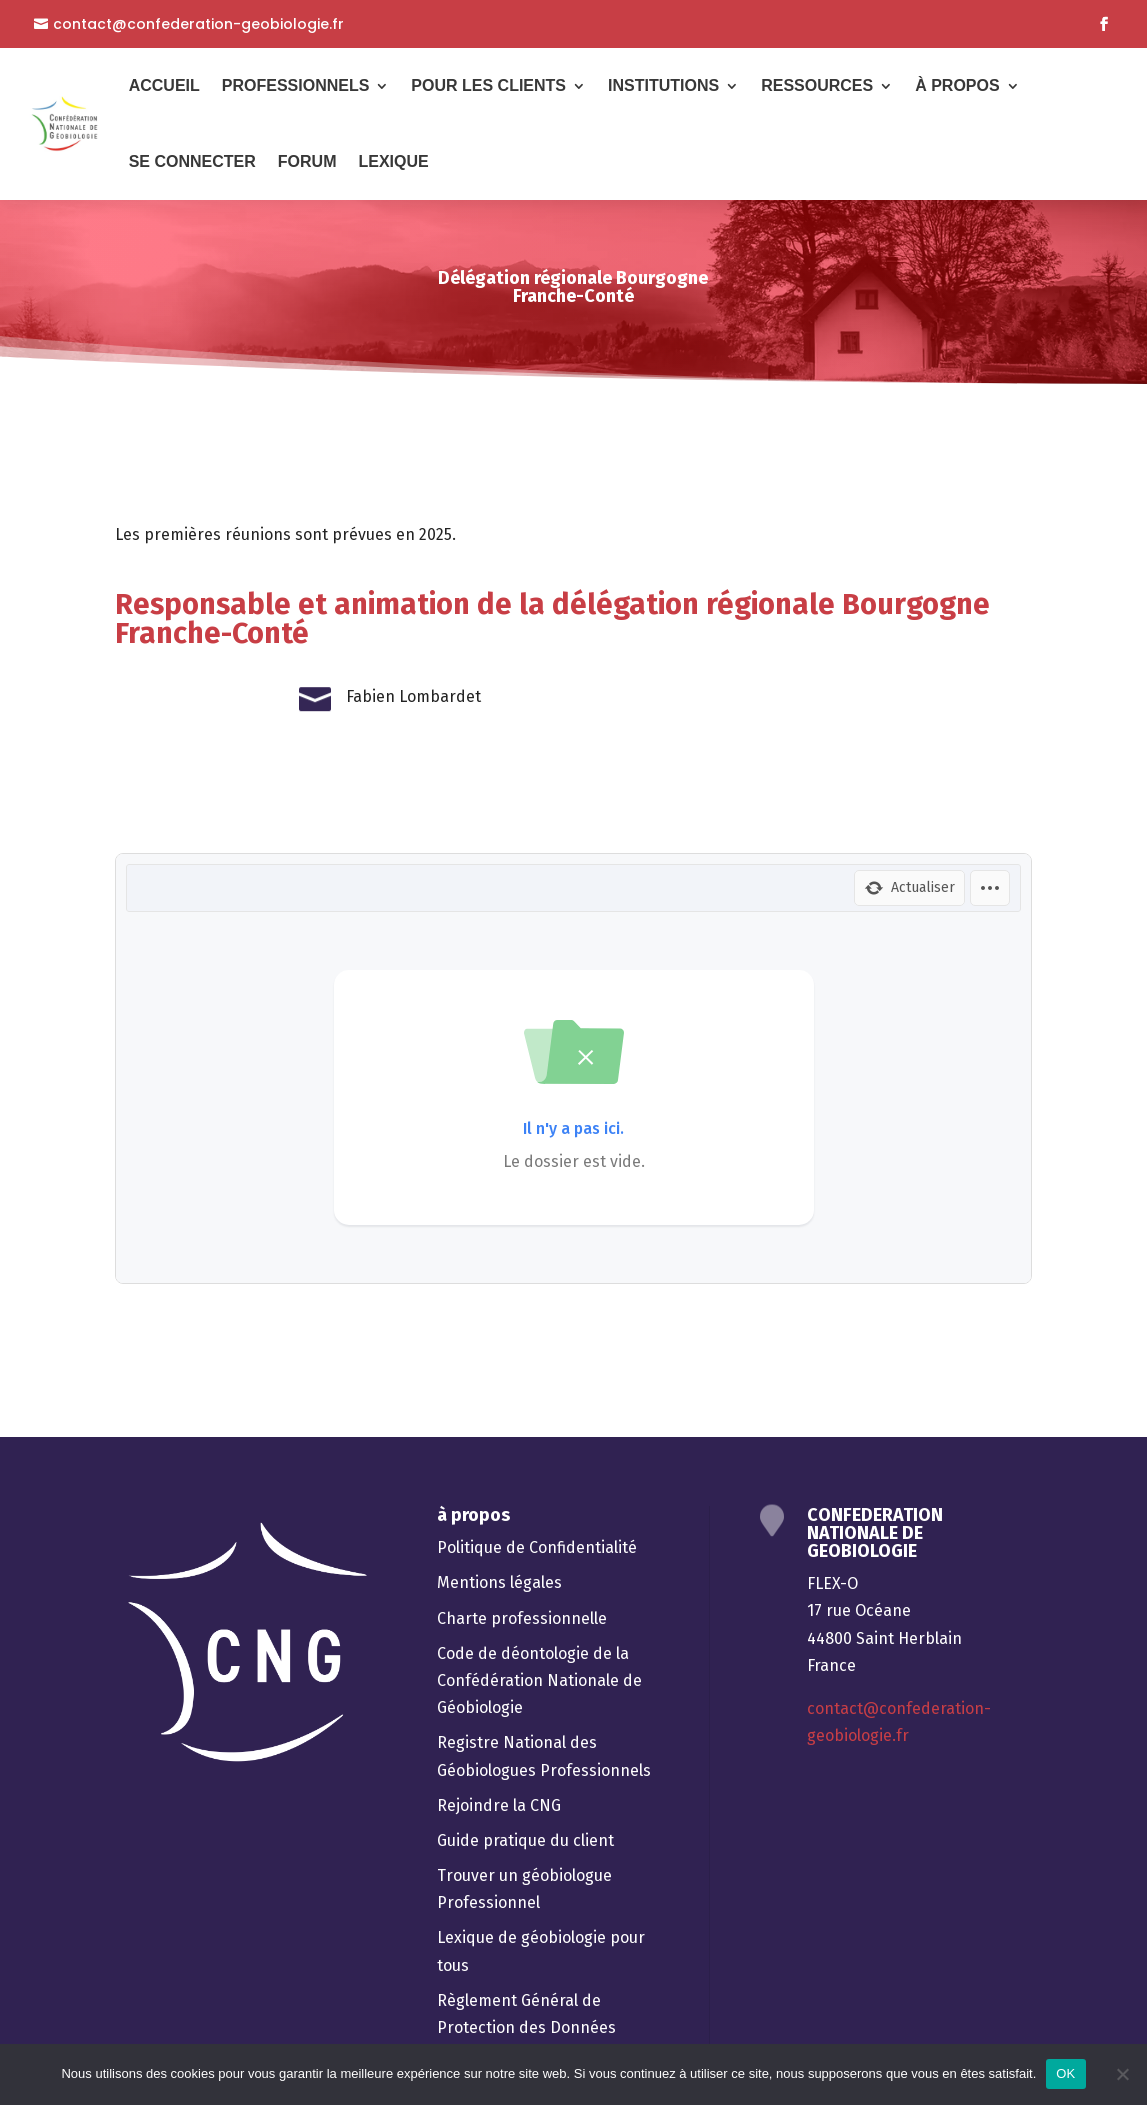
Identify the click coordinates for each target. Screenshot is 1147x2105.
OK (1065, 2073)
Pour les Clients (488, 85)
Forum (307, 161)
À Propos (957, 85)
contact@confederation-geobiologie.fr (198, 24)
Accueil (164, 85)
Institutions (663, 85)
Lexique (393, 161)
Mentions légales (499, 1582)
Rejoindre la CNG (499, 1805)
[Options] (990, 888)
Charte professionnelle (522, 1618)
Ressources (817, 85)
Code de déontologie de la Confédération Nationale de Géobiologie (539, 1680)
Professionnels (296, 85)
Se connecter (192, 161)
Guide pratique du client (525, 1840)
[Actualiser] (909, 888)
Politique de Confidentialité (537, 1547)
